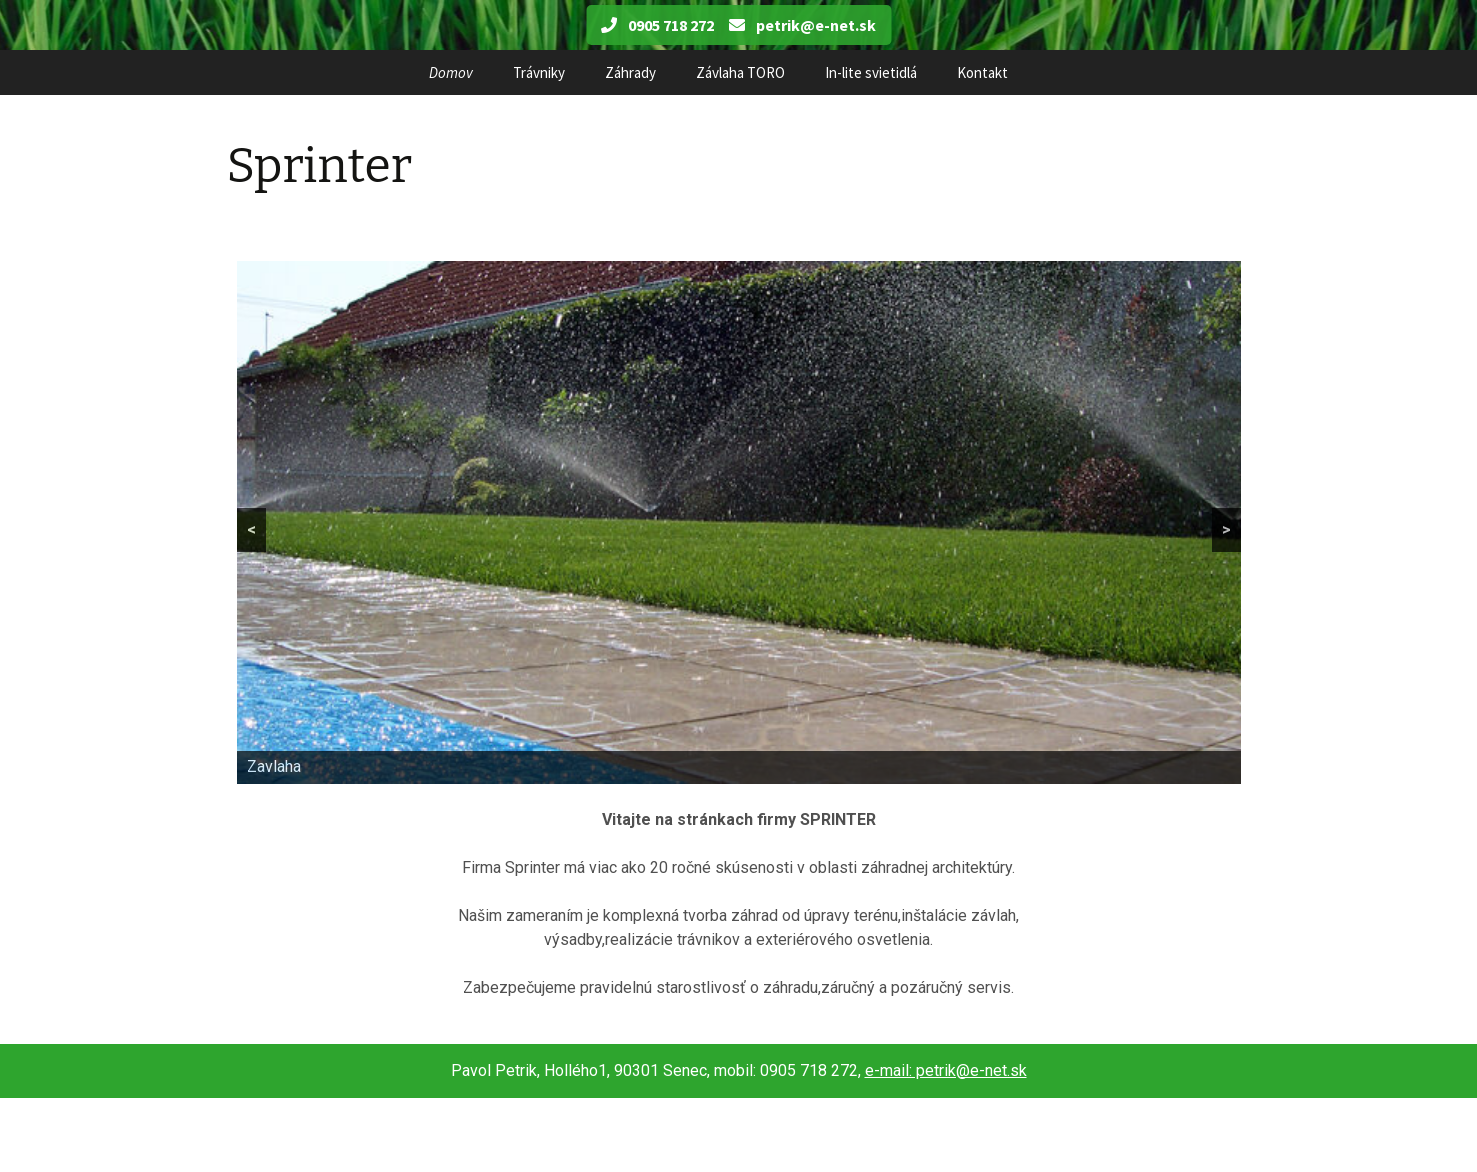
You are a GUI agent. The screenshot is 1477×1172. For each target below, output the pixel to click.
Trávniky (539, 72)
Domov (451, 72)
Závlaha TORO (740, 72)
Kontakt (982, 72)
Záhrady (630, 72)
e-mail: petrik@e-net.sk (946, 1070)
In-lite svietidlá (871, 72)
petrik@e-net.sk (802, 25)
